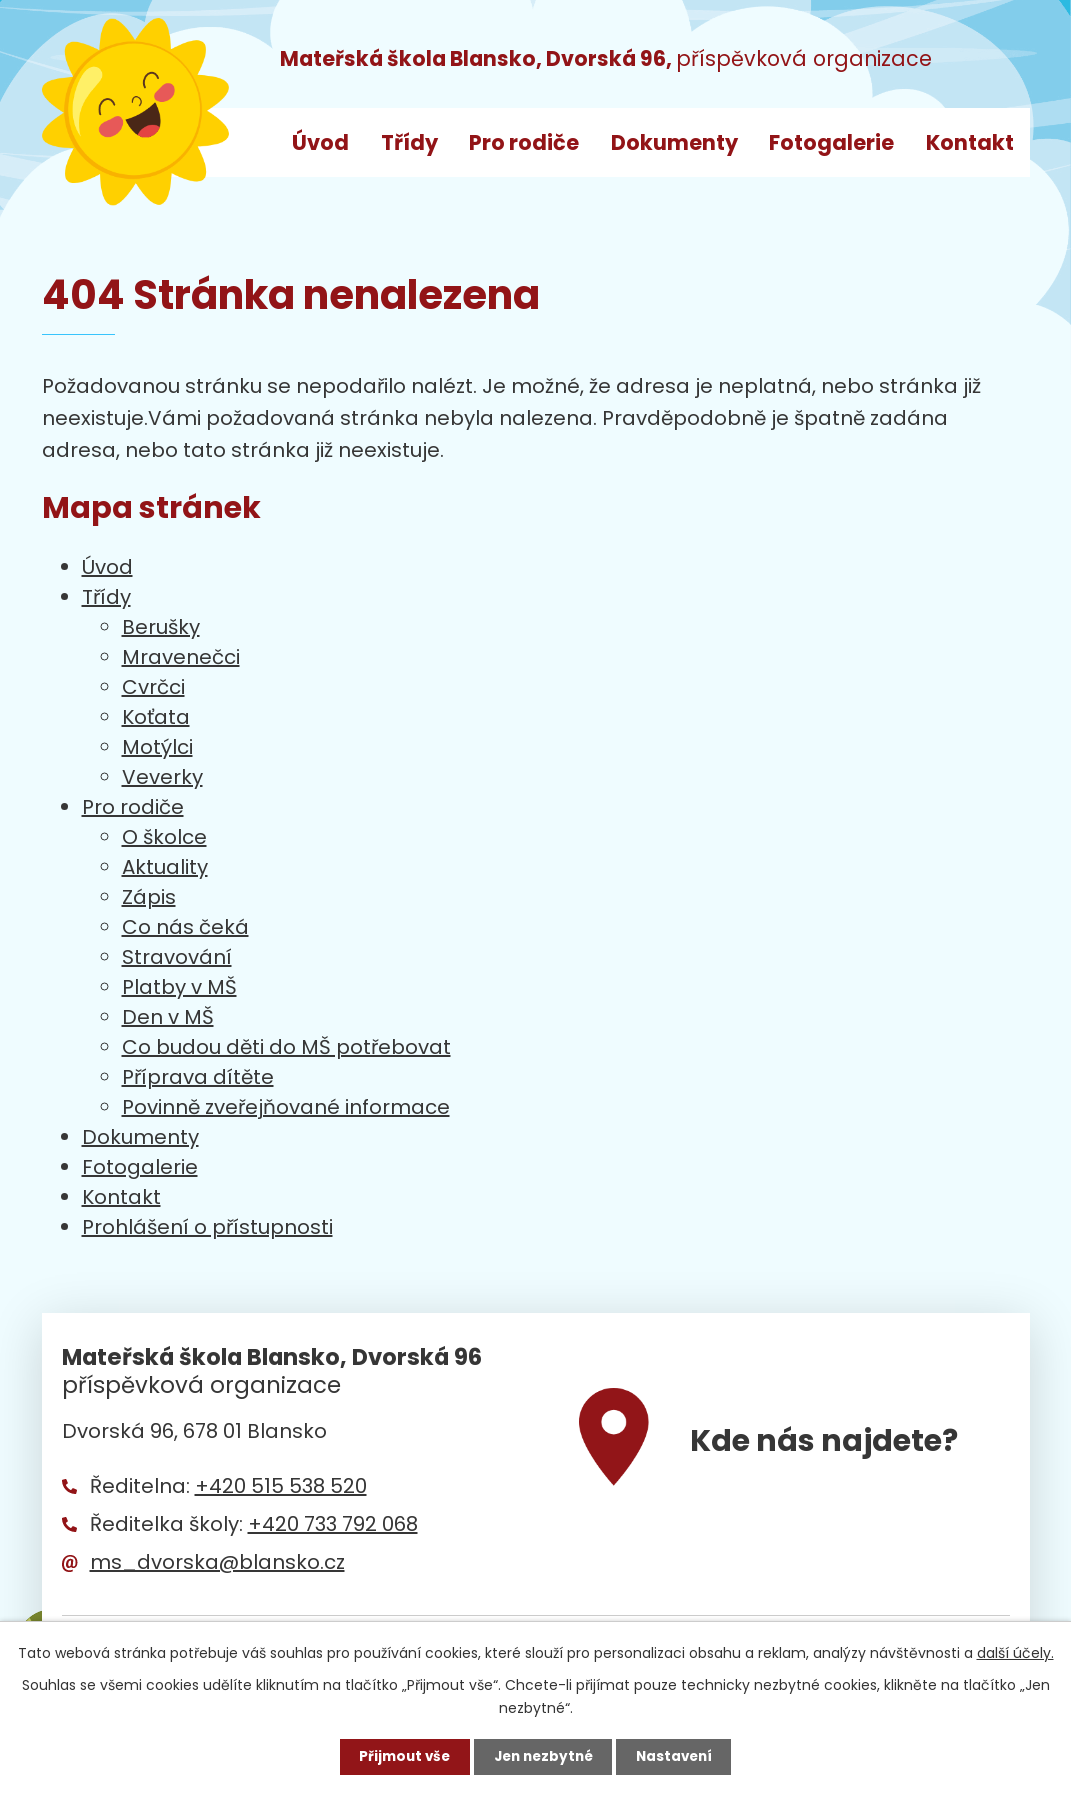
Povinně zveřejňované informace (286, 1107)
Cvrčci (153, 687)
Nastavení (680, 1756)
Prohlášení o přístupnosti (207, 1227)
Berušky (161, 627)
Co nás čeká (185, 927)
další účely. (1015, 1652)
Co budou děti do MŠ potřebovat (286, 1047)
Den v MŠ (168, 1017)
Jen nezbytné (543, 1756)
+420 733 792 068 (333, 1524)
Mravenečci (181, 657)
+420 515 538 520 (281, 1486)
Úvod (320, 142)
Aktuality (165, 867)
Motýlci (157, 747)
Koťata (156, 717)
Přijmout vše (399, 1756)
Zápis (149, 897)
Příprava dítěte (198, 1077)
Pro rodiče (524, 142)
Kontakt (970, 142)
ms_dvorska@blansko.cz (217, 1562)
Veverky (162, 777)
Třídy (409, 142)
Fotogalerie (831, 142)
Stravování (177, 957)
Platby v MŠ (179, 987)
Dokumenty (674, 142)
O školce (164, 837)
